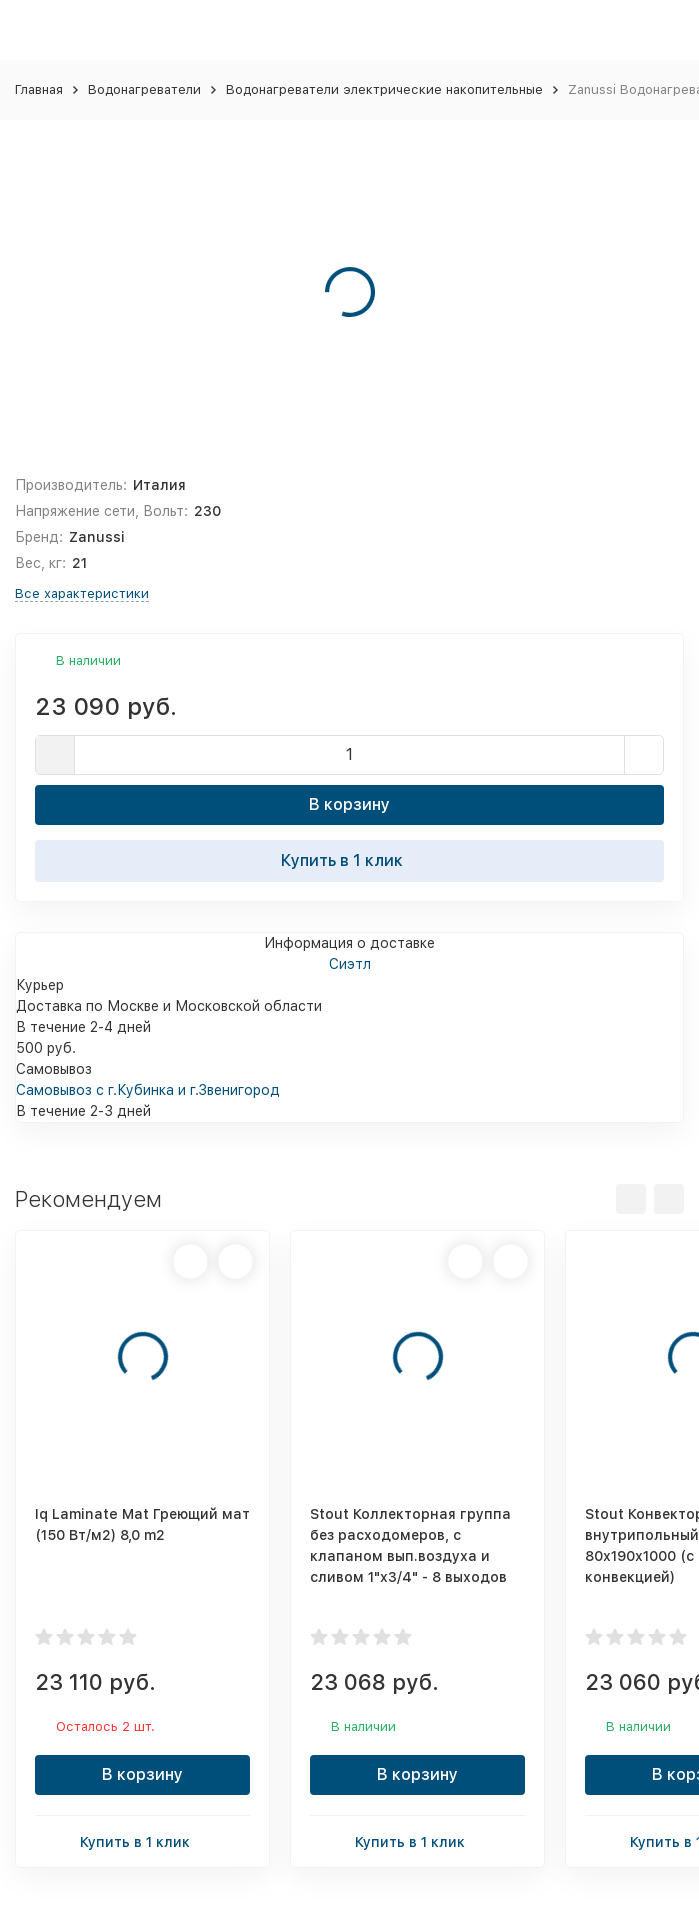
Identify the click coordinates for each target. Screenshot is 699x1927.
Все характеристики (82, 593)
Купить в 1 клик (350, 860)
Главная (39, 89)
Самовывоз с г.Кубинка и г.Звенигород (148, 1090)
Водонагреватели (144, 89)
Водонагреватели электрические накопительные (384, 89)
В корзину (349, 804)
